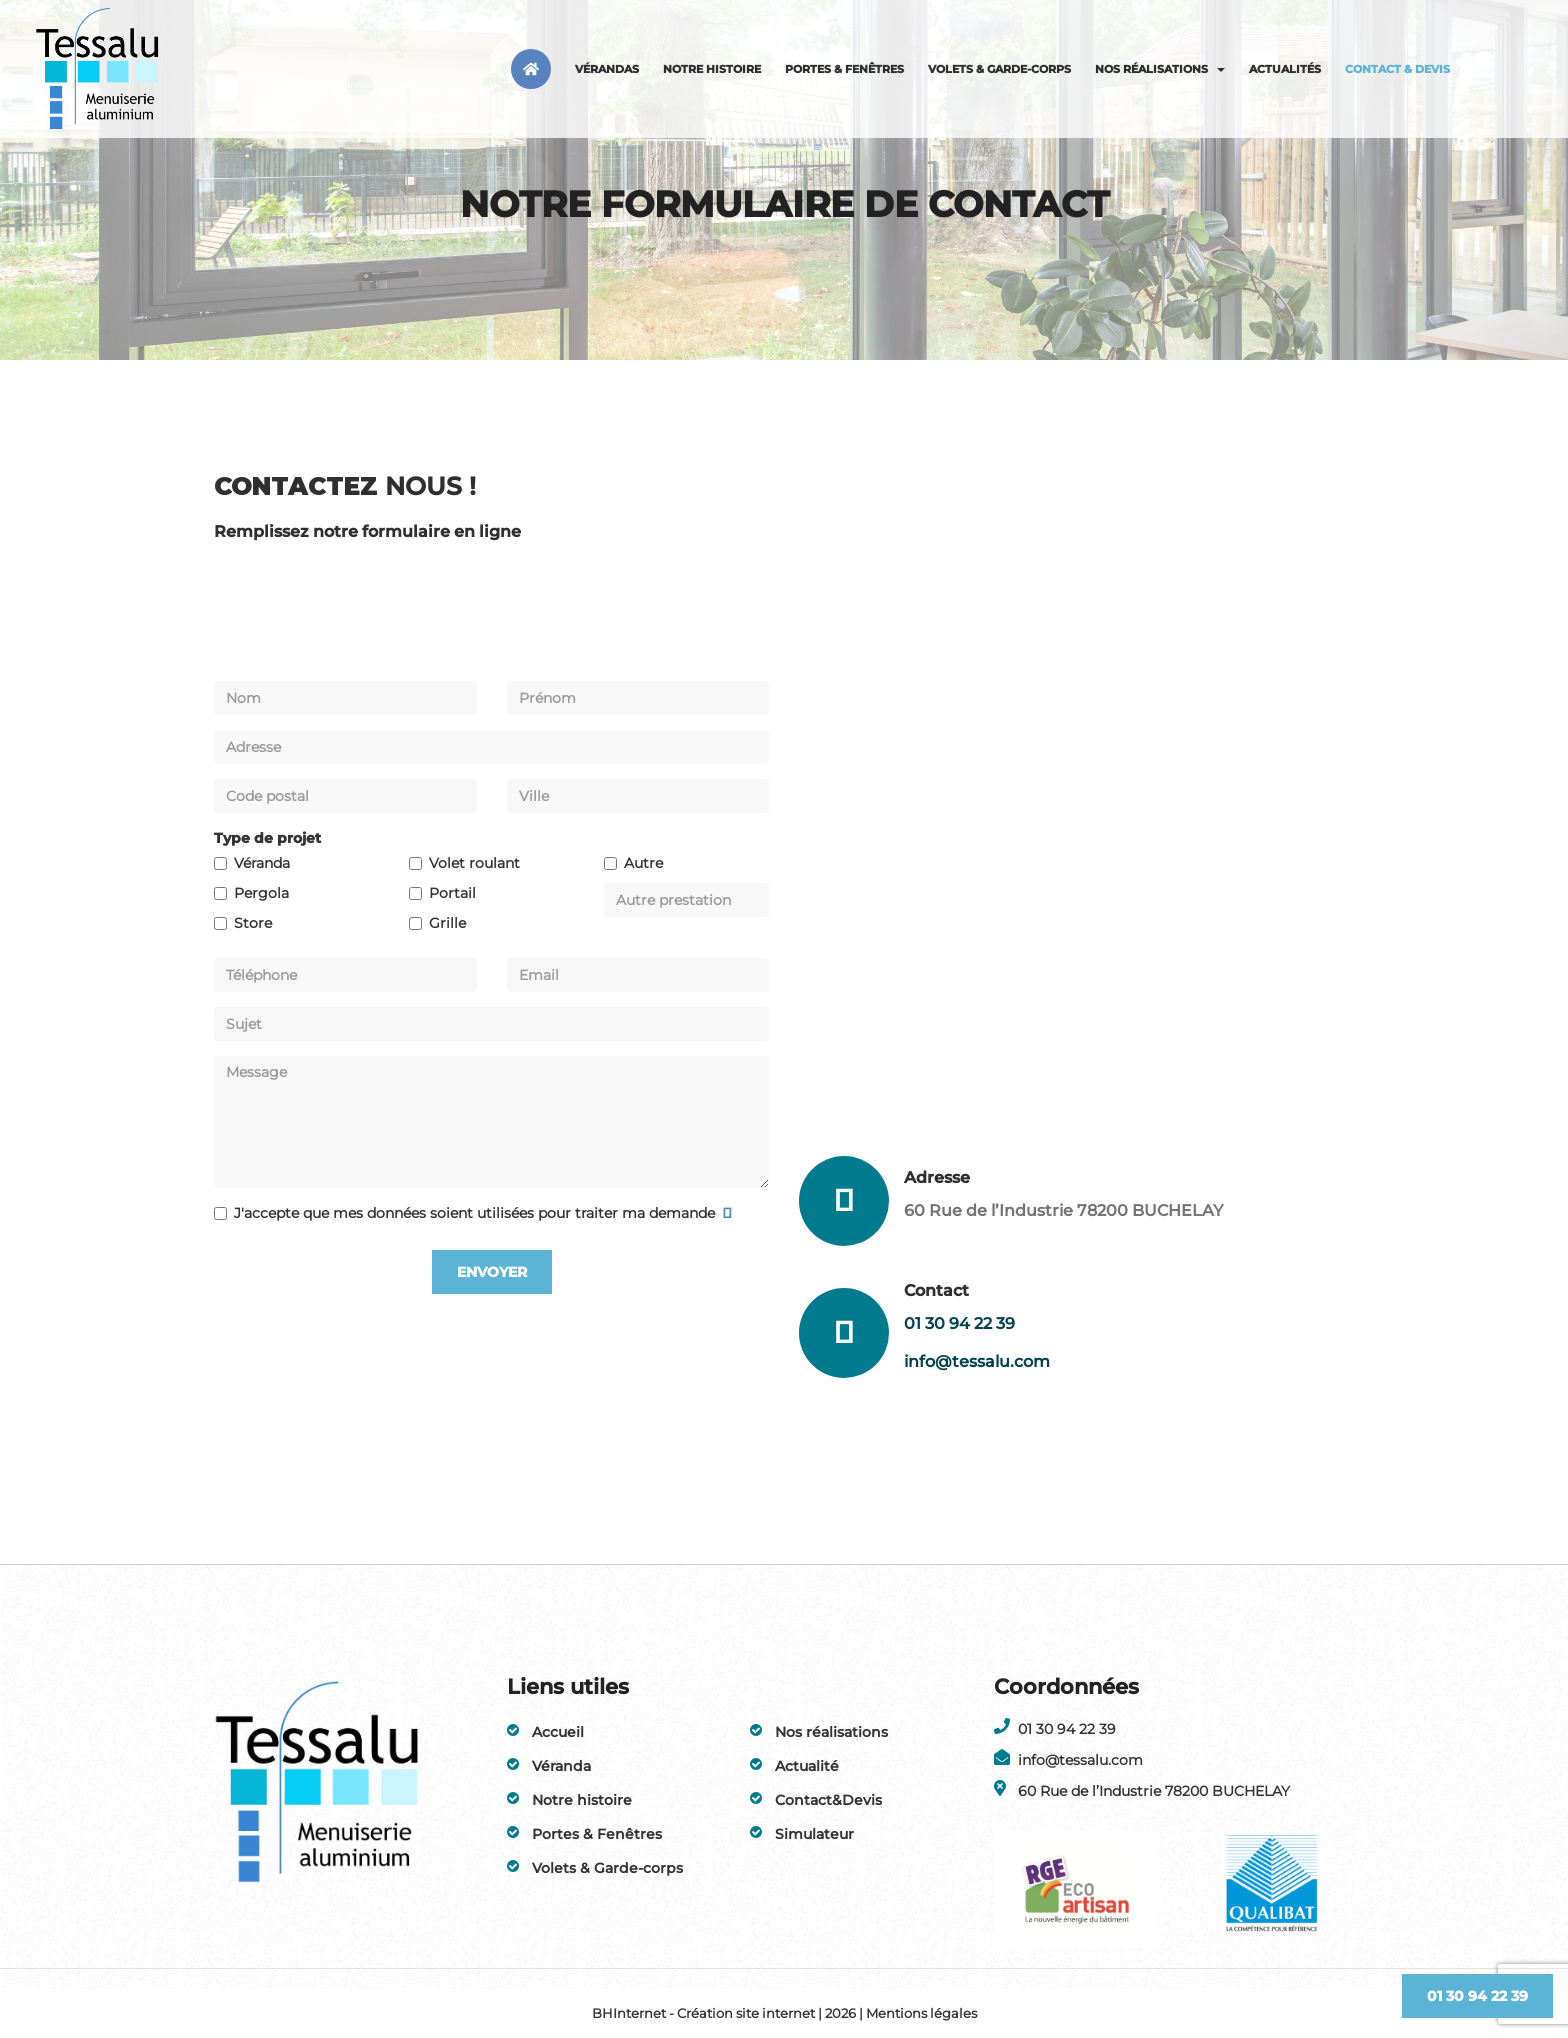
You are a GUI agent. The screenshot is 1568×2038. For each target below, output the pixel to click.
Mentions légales (921, 2013)
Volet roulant (474, 863)
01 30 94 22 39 (959, 1323)
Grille (447, 923)
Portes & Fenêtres (844, 69)
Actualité (807, 1766)
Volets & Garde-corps (999, 69)
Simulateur (814, 1834)
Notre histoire (712, 69)
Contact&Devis (828, 1800)
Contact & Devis (1397, 69)
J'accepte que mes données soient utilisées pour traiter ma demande (476, 1213)
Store (253, 923)
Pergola (261, 893)
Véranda (262, 863)
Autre (643, 863)
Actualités (1285, 69)
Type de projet (267, 838)
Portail (452, 893)
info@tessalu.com (977, 1361)
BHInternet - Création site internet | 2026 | (729, 2013)
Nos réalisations (1160, 69)
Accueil (558, 1732)
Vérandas (607, 69)
